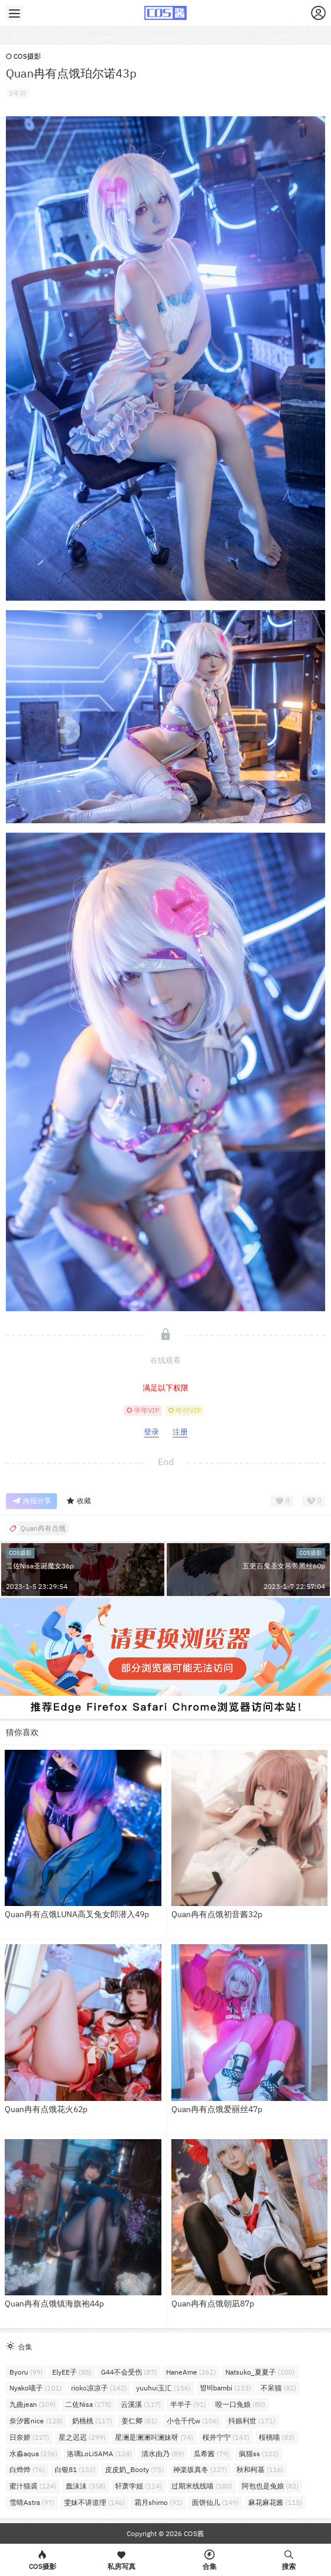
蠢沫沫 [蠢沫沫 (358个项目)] (86, 2485)
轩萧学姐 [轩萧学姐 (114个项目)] (138, 2485)
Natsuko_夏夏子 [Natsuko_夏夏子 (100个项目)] (260, 2372)
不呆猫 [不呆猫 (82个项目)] (278, 2387)
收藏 (78, 1501)
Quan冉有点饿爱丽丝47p (216, 2109)
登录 (151, 1432)
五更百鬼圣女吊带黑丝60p (283, 1565)
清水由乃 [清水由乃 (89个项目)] (162, 2453)
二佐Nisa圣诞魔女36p (40, 1565)
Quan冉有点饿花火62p (46, 2109)
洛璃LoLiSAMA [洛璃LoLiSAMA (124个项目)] (99, 2453)
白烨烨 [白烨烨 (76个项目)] (27, 2469)
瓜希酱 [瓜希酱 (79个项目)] (211, 2453)
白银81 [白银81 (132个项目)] (75, 2469)
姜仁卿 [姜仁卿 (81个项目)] (139, 2420)
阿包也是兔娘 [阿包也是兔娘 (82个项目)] (270, 2485)
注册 (180, 1432)
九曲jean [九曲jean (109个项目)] (32, 2404)
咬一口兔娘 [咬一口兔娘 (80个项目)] (240, 2404)
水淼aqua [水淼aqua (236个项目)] (33, 2453)
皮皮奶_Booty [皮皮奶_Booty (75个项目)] (134, 2469)
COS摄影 (23, 56)
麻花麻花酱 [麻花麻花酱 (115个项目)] (275, 2502)
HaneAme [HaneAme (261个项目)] (191, 2372)
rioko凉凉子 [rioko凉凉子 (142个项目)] (99, 2387)
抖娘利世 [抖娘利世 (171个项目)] (251, 2420)
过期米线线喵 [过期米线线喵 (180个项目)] (201, 2485)
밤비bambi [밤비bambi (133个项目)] (225, 2387)
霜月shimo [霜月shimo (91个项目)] (158, 2502)
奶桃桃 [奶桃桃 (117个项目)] (92, 2420)
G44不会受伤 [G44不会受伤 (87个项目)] (129, 2372)
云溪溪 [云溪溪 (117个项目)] (141, 2404)
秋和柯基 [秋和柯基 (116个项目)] (260, 2469)
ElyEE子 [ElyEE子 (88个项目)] (72, 2372)
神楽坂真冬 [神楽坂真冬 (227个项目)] (200, 2469)
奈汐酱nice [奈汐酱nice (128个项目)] (36, 2420)
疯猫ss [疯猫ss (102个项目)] (259, 2453)
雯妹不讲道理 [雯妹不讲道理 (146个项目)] (94, 2502)
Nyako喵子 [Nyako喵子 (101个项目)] (35, 2387)
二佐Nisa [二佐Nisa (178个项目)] (88, 2404)
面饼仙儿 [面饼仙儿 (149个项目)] (215, 2502)
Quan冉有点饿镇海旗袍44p (54, 2303)
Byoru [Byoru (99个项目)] (26, 2372)
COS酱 (193, 2533)
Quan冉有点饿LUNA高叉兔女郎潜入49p (77, 1914)
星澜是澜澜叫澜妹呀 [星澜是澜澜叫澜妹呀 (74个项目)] (154, 2437)
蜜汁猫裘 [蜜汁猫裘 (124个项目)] (32, 2485)
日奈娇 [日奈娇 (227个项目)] (29, 2437)
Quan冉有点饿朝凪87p (212, 2303)
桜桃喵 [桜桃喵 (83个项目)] (277, 2437)
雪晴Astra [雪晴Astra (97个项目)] (32, 2502)
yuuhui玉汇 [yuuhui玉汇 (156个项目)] (163, 2387)
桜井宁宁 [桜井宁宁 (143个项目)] (225, 2437)
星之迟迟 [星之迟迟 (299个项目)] (82, 2437)
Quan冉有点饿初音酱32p (216, 1914)
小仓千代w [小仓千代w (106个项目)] (193, 2420)
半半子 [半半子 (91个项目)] (188, 2404)
